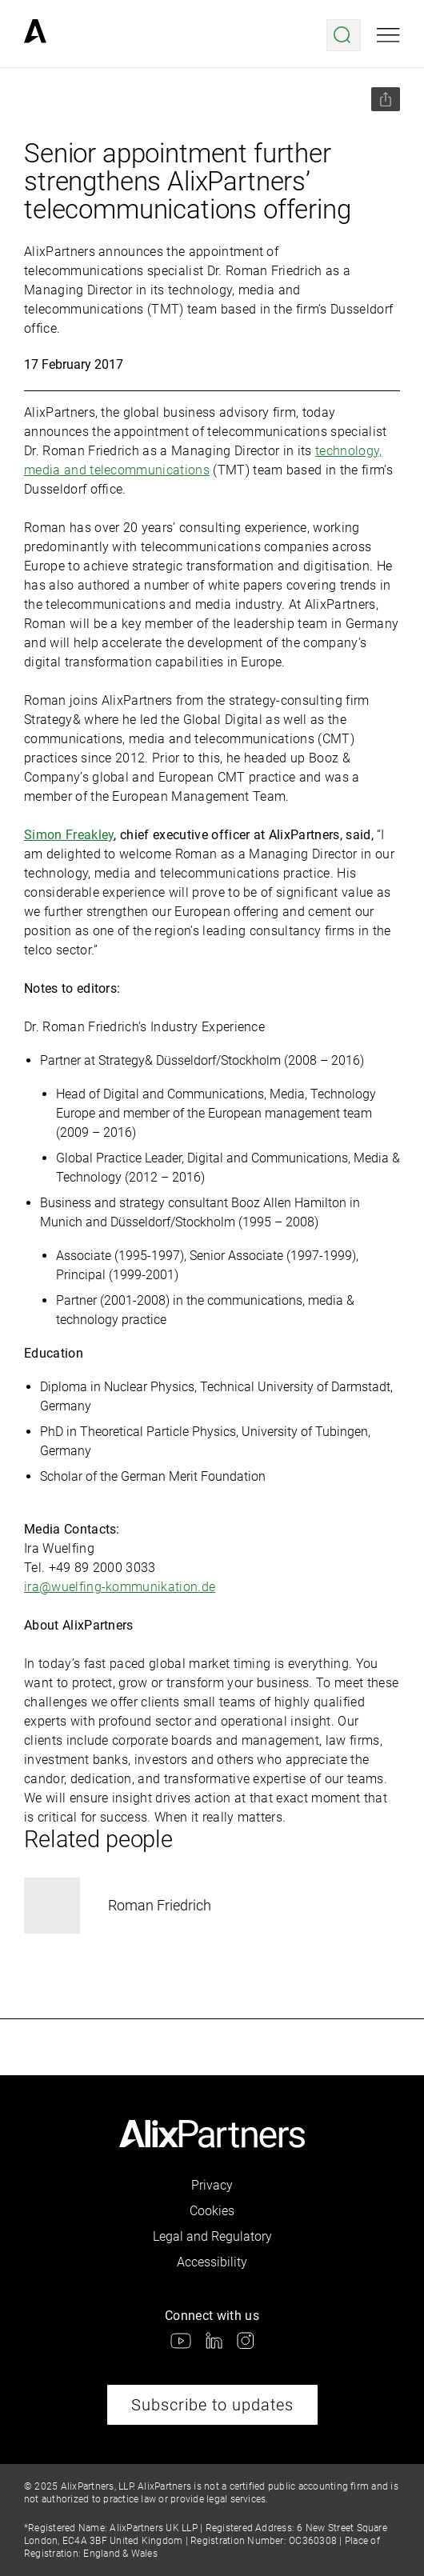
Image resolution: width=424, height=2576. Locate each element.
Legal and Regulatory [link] (212, 2236)
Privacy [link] (212, 2185)
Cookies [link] (212, 2210)
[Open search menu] (343, 35)
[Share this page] (385, 99)
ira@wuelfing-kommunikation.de (119, 1586)
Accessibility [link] (212, 2262)
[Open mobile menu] (388, 35)
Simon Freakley (69, 834)
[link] (35, 35)
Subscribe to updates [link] (212, 2404)
